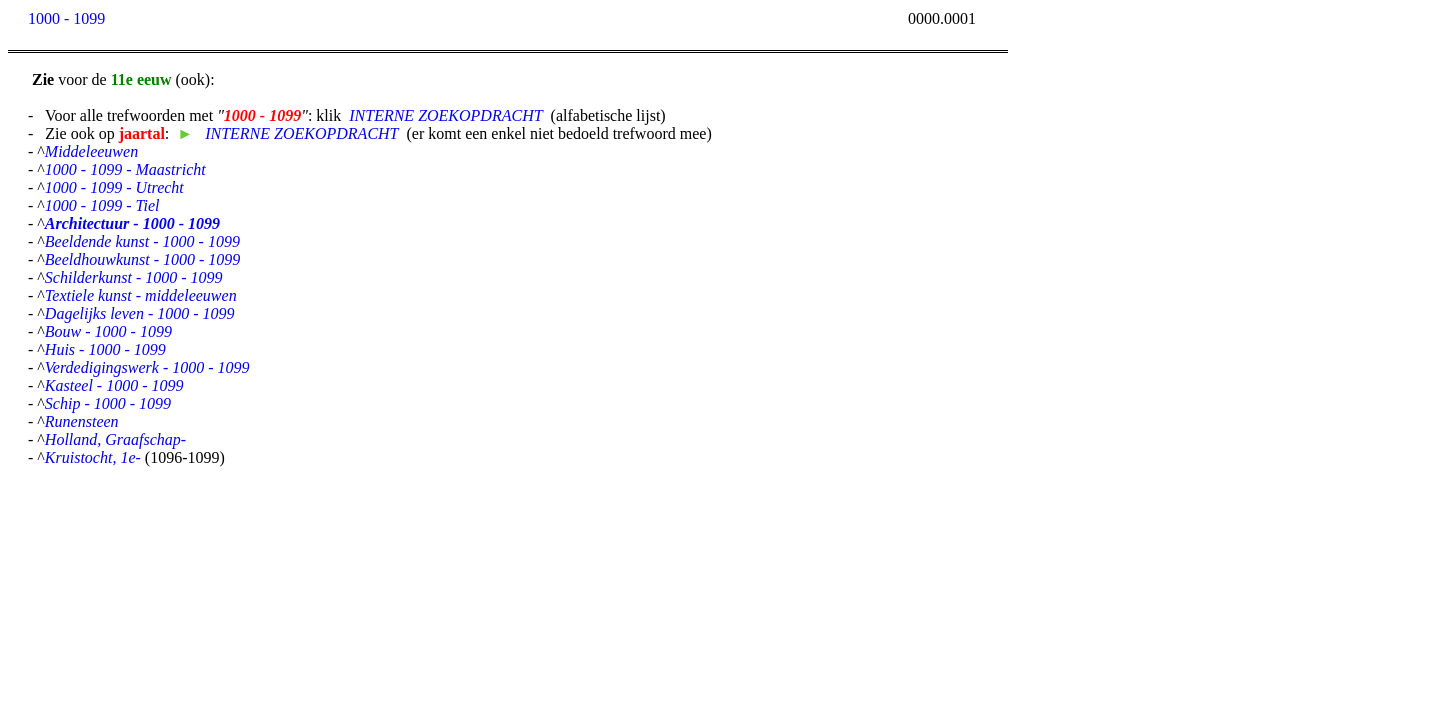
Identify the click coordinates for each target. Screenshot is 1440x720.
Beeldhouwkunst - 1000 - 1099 (143, 259)
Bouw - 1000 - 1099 (108, 331)
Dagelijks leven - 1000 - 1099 (140, 313)
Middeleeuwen (91, 151)
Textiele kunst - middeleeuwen (141, 295)
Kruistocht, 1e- (93, 457)
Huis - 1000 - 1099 (105, 349)
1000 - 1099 (66, 18)
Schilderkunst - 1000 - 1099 (134, 277)
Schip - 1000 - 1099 (108, 403)
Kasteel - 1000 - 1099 (114, 385)
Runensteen (82, 421)
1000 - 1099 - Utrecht (114, 187)
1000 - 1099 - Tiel (102, 205)
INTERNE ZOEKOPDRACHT (445, 115)
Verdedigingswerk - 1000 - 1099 (147, 367)
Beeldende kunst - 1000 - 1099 (142, 241)
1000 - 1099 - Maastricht (125, 169)
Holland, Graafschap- (115, 439)
